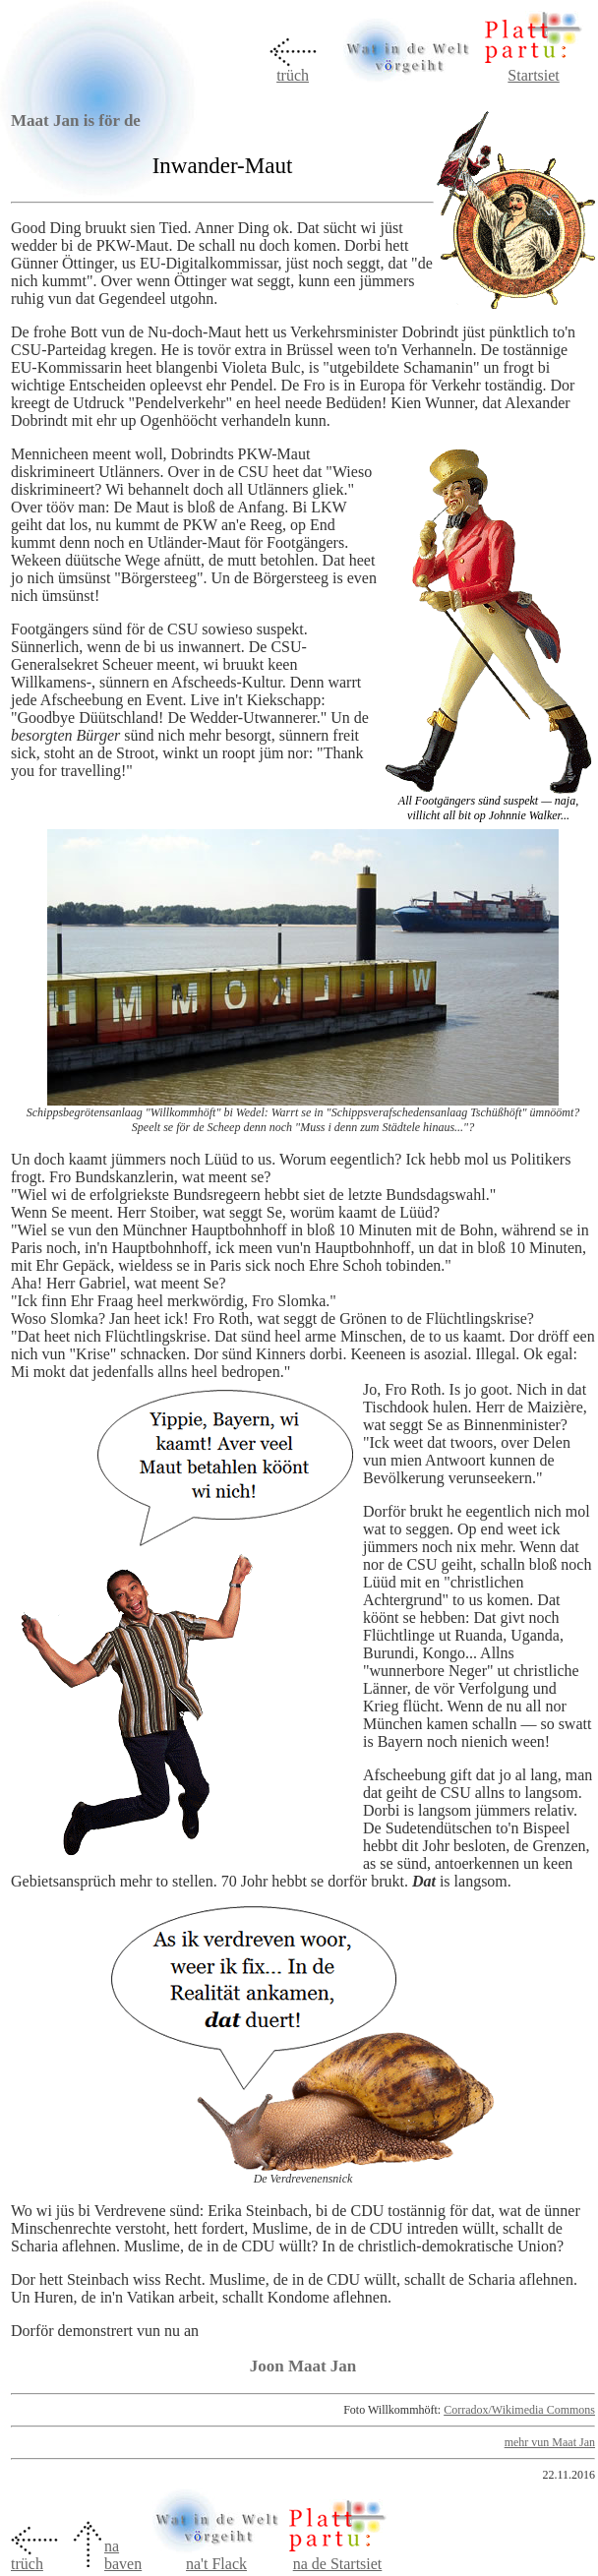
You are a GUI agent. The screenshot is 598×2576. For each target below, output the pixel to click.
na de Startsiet (338, 2563)
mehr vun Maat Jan (550, 2442)
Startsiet (533, 75)
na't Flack (216, 2557)
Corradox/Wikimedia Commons (519, 2410)
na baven (123, 2555)
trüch (292, 75)
